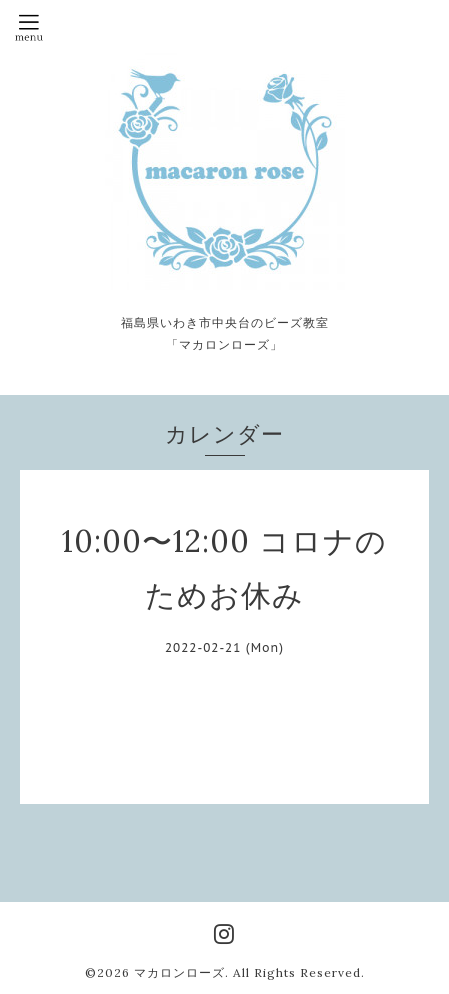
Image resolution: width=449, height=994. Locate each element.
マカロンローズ (179, 972)
